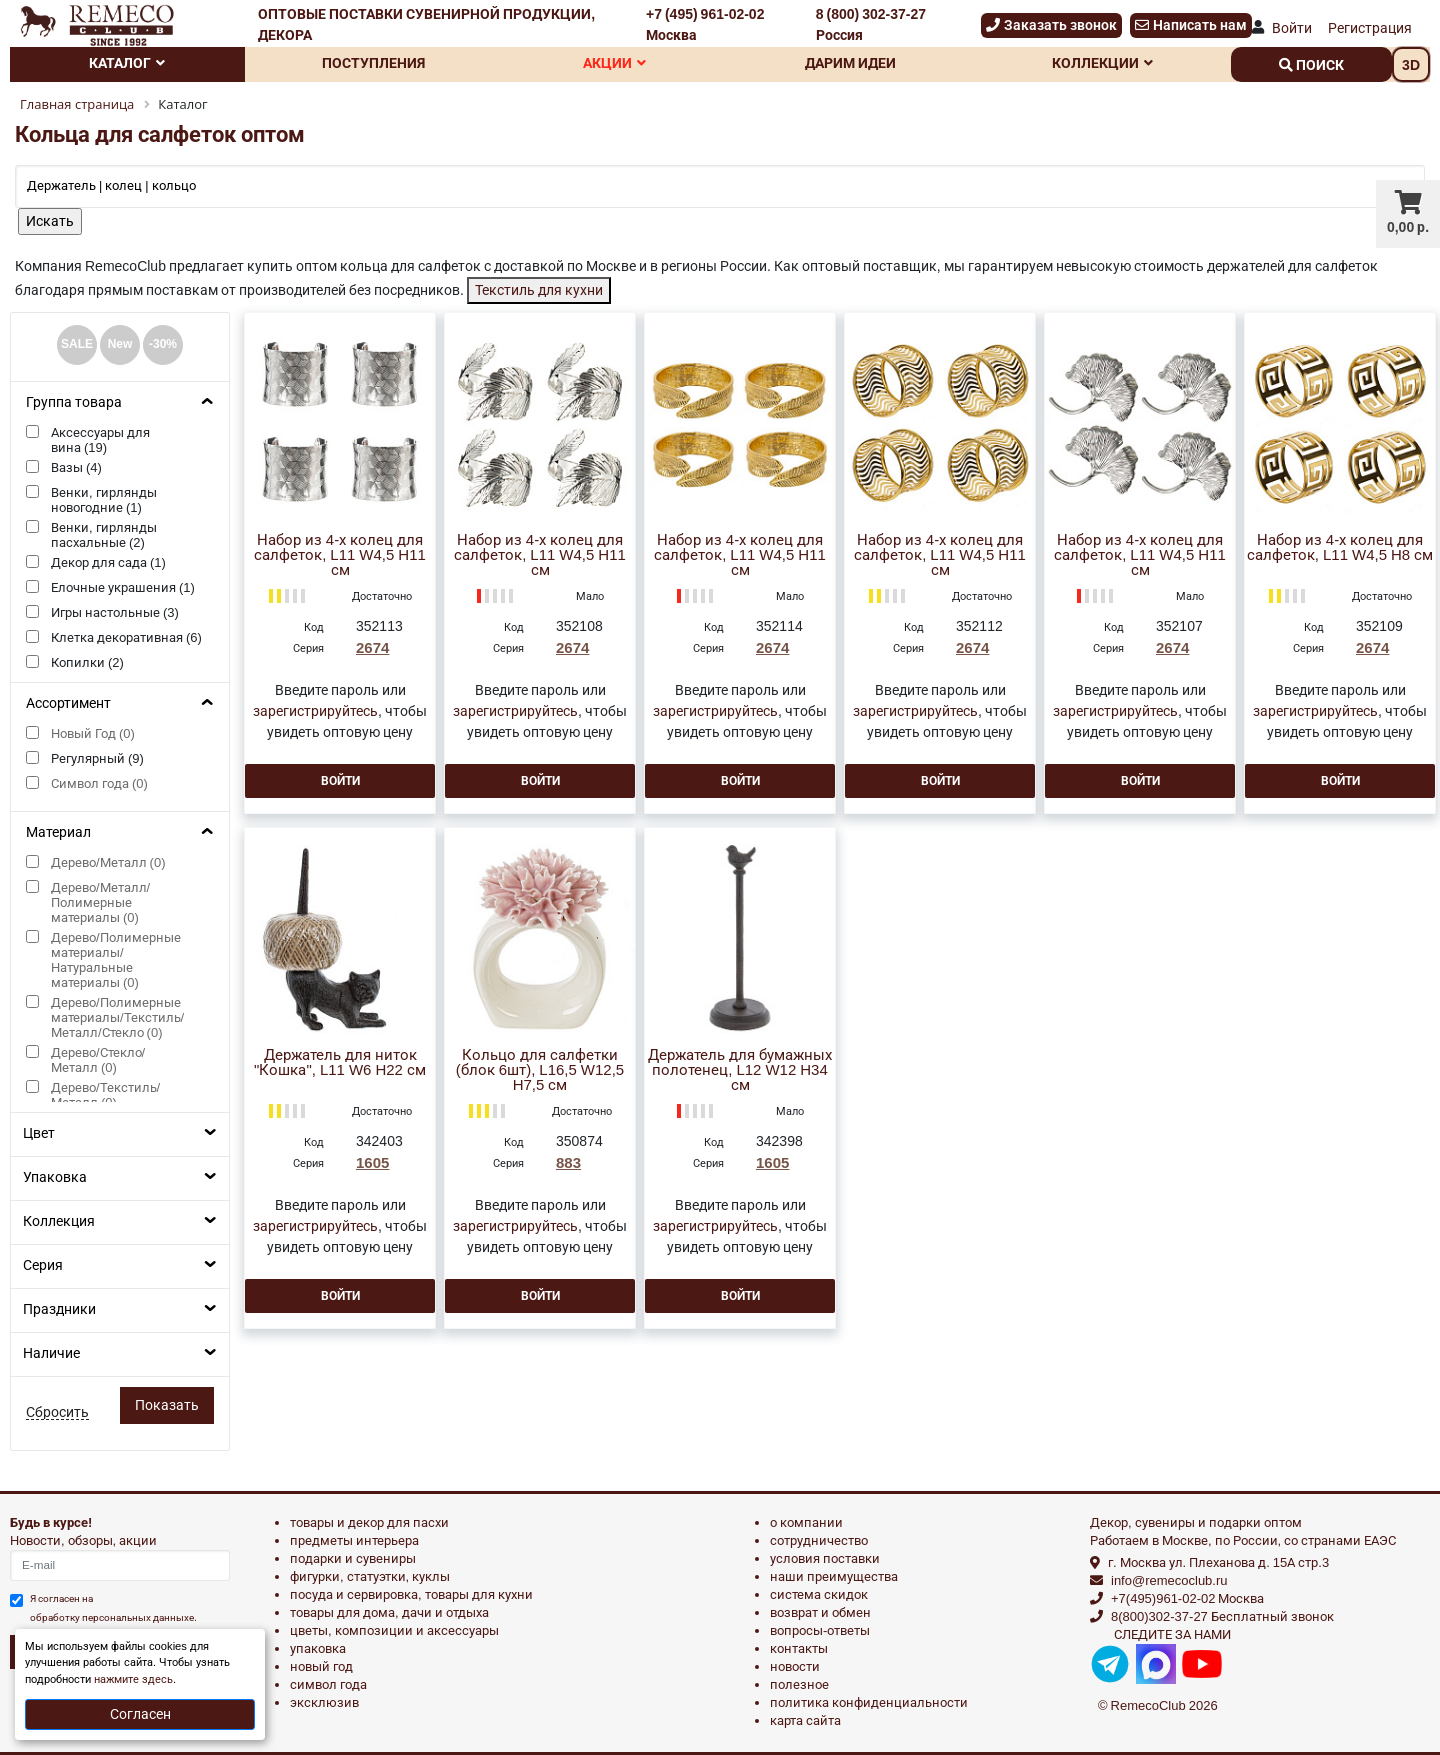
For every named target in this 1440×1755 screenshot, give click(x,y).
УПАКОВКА (318, 1648)
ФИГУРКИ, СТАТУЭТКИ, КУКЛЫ (370, 1576)
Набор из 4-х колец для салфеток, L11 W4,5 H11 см (340, 555)
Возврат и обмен (820, 1612)
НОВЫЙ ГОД (321, 1666)
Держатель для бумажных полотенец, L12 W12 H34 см (740, 1070)
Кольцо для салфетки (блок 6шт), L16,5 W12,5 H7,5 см (540, 1070)
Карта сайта (805, 1720)
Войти (1292, 28)
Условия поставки (825, 1558)
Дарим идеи (850, 63)
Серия (43, 1265)
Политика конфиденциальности (869, 1702)
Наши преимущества (834, 1576)
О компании (806, 1522)
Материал (58, 832)
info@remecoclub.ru (1169, 1580)
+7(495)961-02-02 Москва (1187, 1598)
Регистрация (1370, 28)
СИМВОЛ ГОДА (328, 1684)
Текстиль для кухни (539, 290)
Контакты (799, 1648)
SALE (77, 344)
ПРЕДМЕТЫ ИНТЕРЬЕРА (354, 1540)
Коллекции (1102, 63)
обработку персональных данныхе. (113, 1617)
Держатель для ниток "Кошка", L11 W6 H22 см (340, 1063)
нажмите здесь (133, 1679)
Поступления (373, 63)
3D (1411, 65)
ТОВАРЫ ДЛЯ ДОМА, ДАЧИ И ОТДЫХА (389, 1612)
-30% (163, 344)
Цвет (39, 1133)
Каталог (127, 63)
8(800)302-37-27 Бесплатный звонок (1222, 1616)
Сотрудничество (819, 1540)
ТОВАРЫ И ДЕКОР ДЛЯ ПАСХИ (369, 1522)
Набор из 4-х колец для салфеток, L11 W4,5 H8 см (1340, 548)
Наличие (51, 1353)
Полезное (799, 1684)
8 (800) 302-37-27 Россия (871, 24)
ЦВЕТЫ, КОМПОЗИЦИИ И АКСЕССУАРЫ (394, 1630)
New (120, 344)
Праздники (59, 1309)
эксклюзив (324, 1702)
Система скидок (819, 1594)
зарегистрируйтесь (315, 711)
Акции (614, 63)
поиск (1311, 65)
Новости (795, 1666)
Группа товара (74, 402)
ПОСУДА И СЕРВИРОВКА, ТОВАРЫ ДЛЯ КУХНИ (411, 1594)
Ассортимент (68, 703)
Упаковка (55, 1177)
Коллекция (59, 1221)
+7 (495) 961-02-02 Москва (705, 24)
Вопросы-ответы (820, 1630)
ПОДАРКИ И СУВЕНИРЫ (353, 1558)
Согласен (140, 1714)
